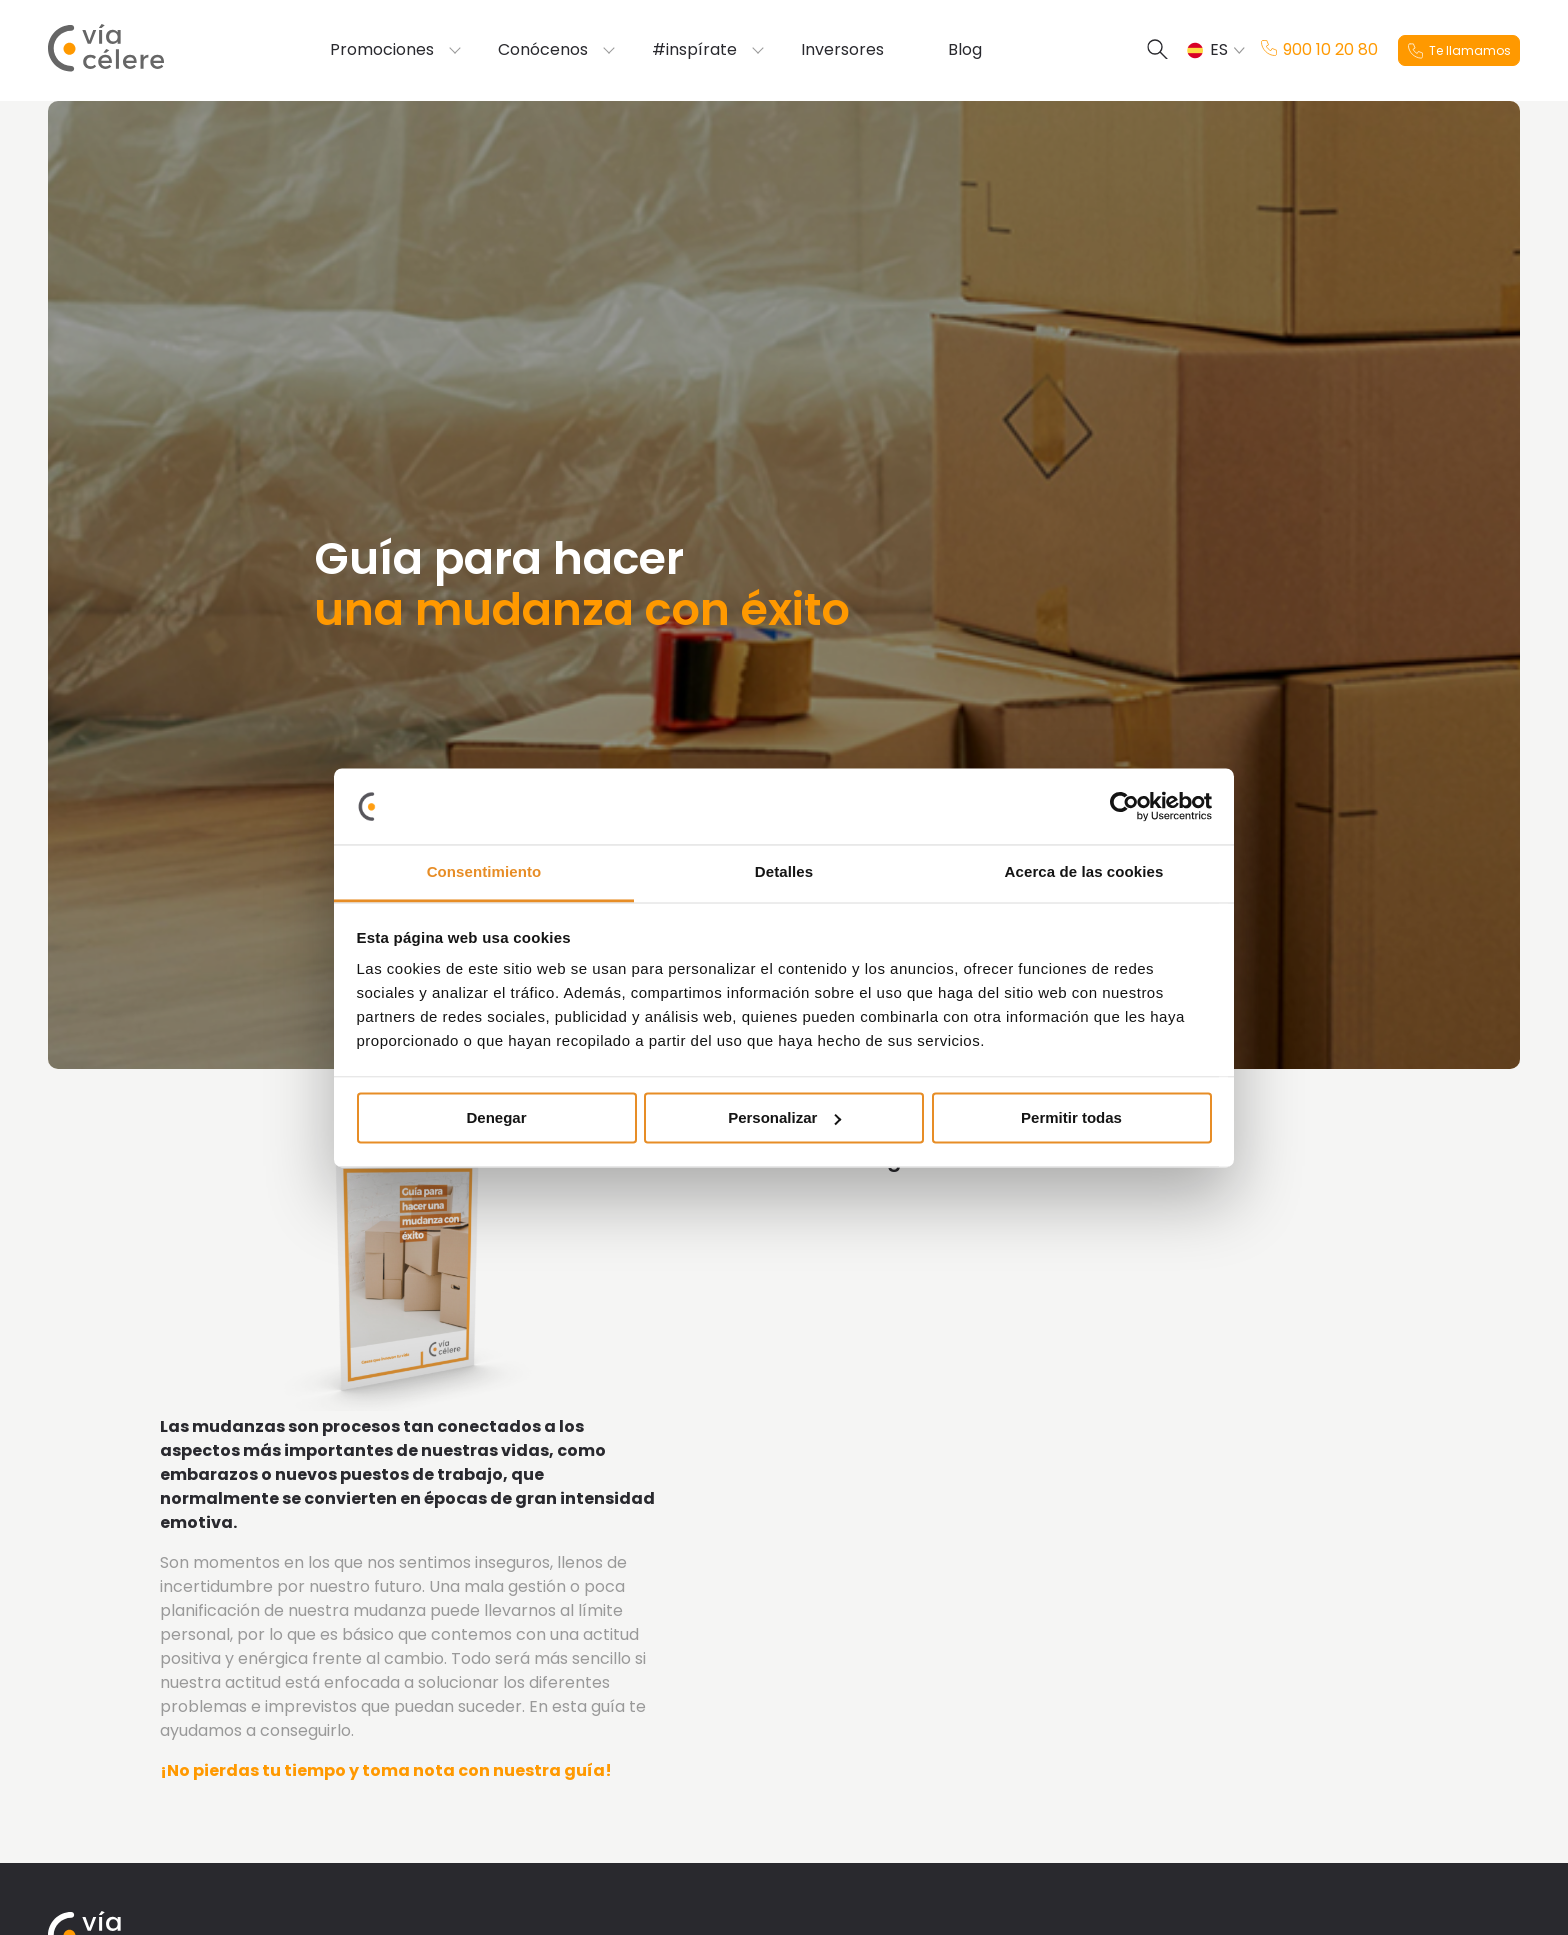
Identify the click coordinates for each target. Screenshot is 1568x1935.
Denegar (496, 1117)
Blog (965, 50)
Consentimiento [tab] (484, 872)
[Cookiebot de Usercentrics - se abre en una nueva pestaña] (1124, 806)
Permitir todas (1071, 1117)
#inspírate (694, 50)
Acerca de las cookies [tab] (1084, 872)
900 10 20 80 (1319, 50)
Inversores (842, 50)
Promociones (382, 50)
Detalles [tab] (784, 872)
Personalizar (784, 1117)
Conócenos (543, 50)
